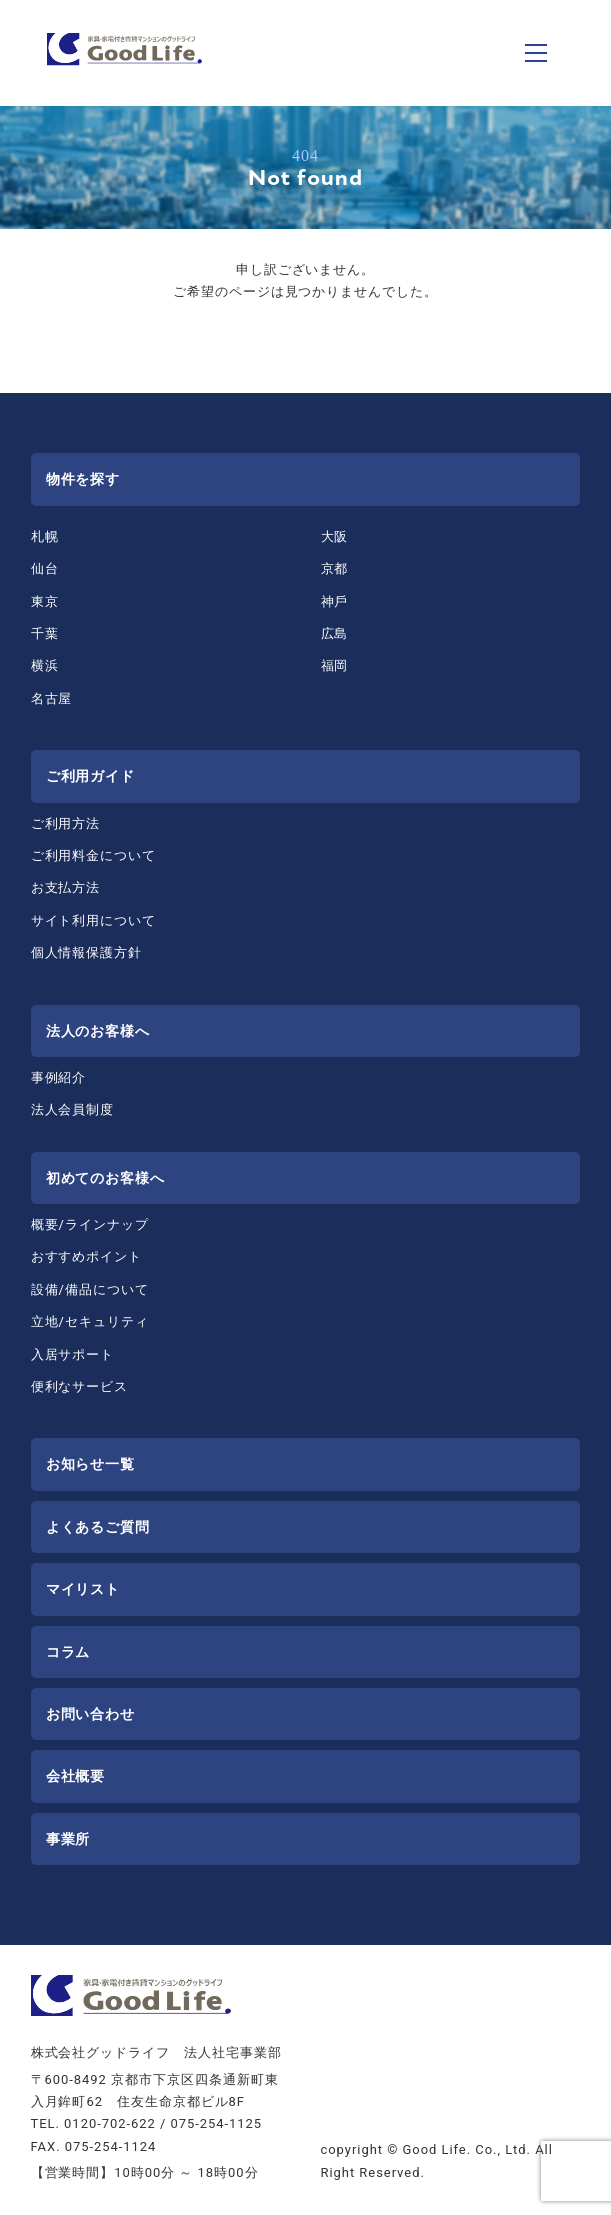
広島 (335, 633)
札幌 (45, 536)
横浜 (45, 665)
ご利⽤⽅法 (66, 823)
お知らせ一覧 (91, 1464)
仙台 (45, 568)
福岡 (335, 665)
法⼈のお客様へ (98, 1031)
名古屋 (52, 698)
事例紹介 (59, 1077)
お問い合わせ (91, 1714)
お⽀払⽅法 (66, 887)
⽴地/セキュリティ (90, 1321)
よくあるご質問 (98, 1527)
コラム (68, 1652)
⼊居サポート (73, 1354)
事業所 (68, 1839)
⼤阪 (335, 536)
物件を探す (83, 479)
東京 (45, 601)
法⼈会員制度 (73, 1109)
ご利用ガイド (91, 776)
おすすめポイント (87, 1256)
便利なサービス (80, 1386)
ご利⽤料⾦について (94, 855)
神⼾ (335, 601)
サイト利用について (94, 920)
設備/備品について (90, 1289)
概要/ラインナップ (90, 1224)
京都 (335, 568)
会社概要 (76, 1776)
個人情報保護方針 (87, 952)
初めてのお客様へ (106, 1178)
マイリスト (83, 1589)
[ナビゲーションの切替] (536, 53)
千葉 (45, 633)
